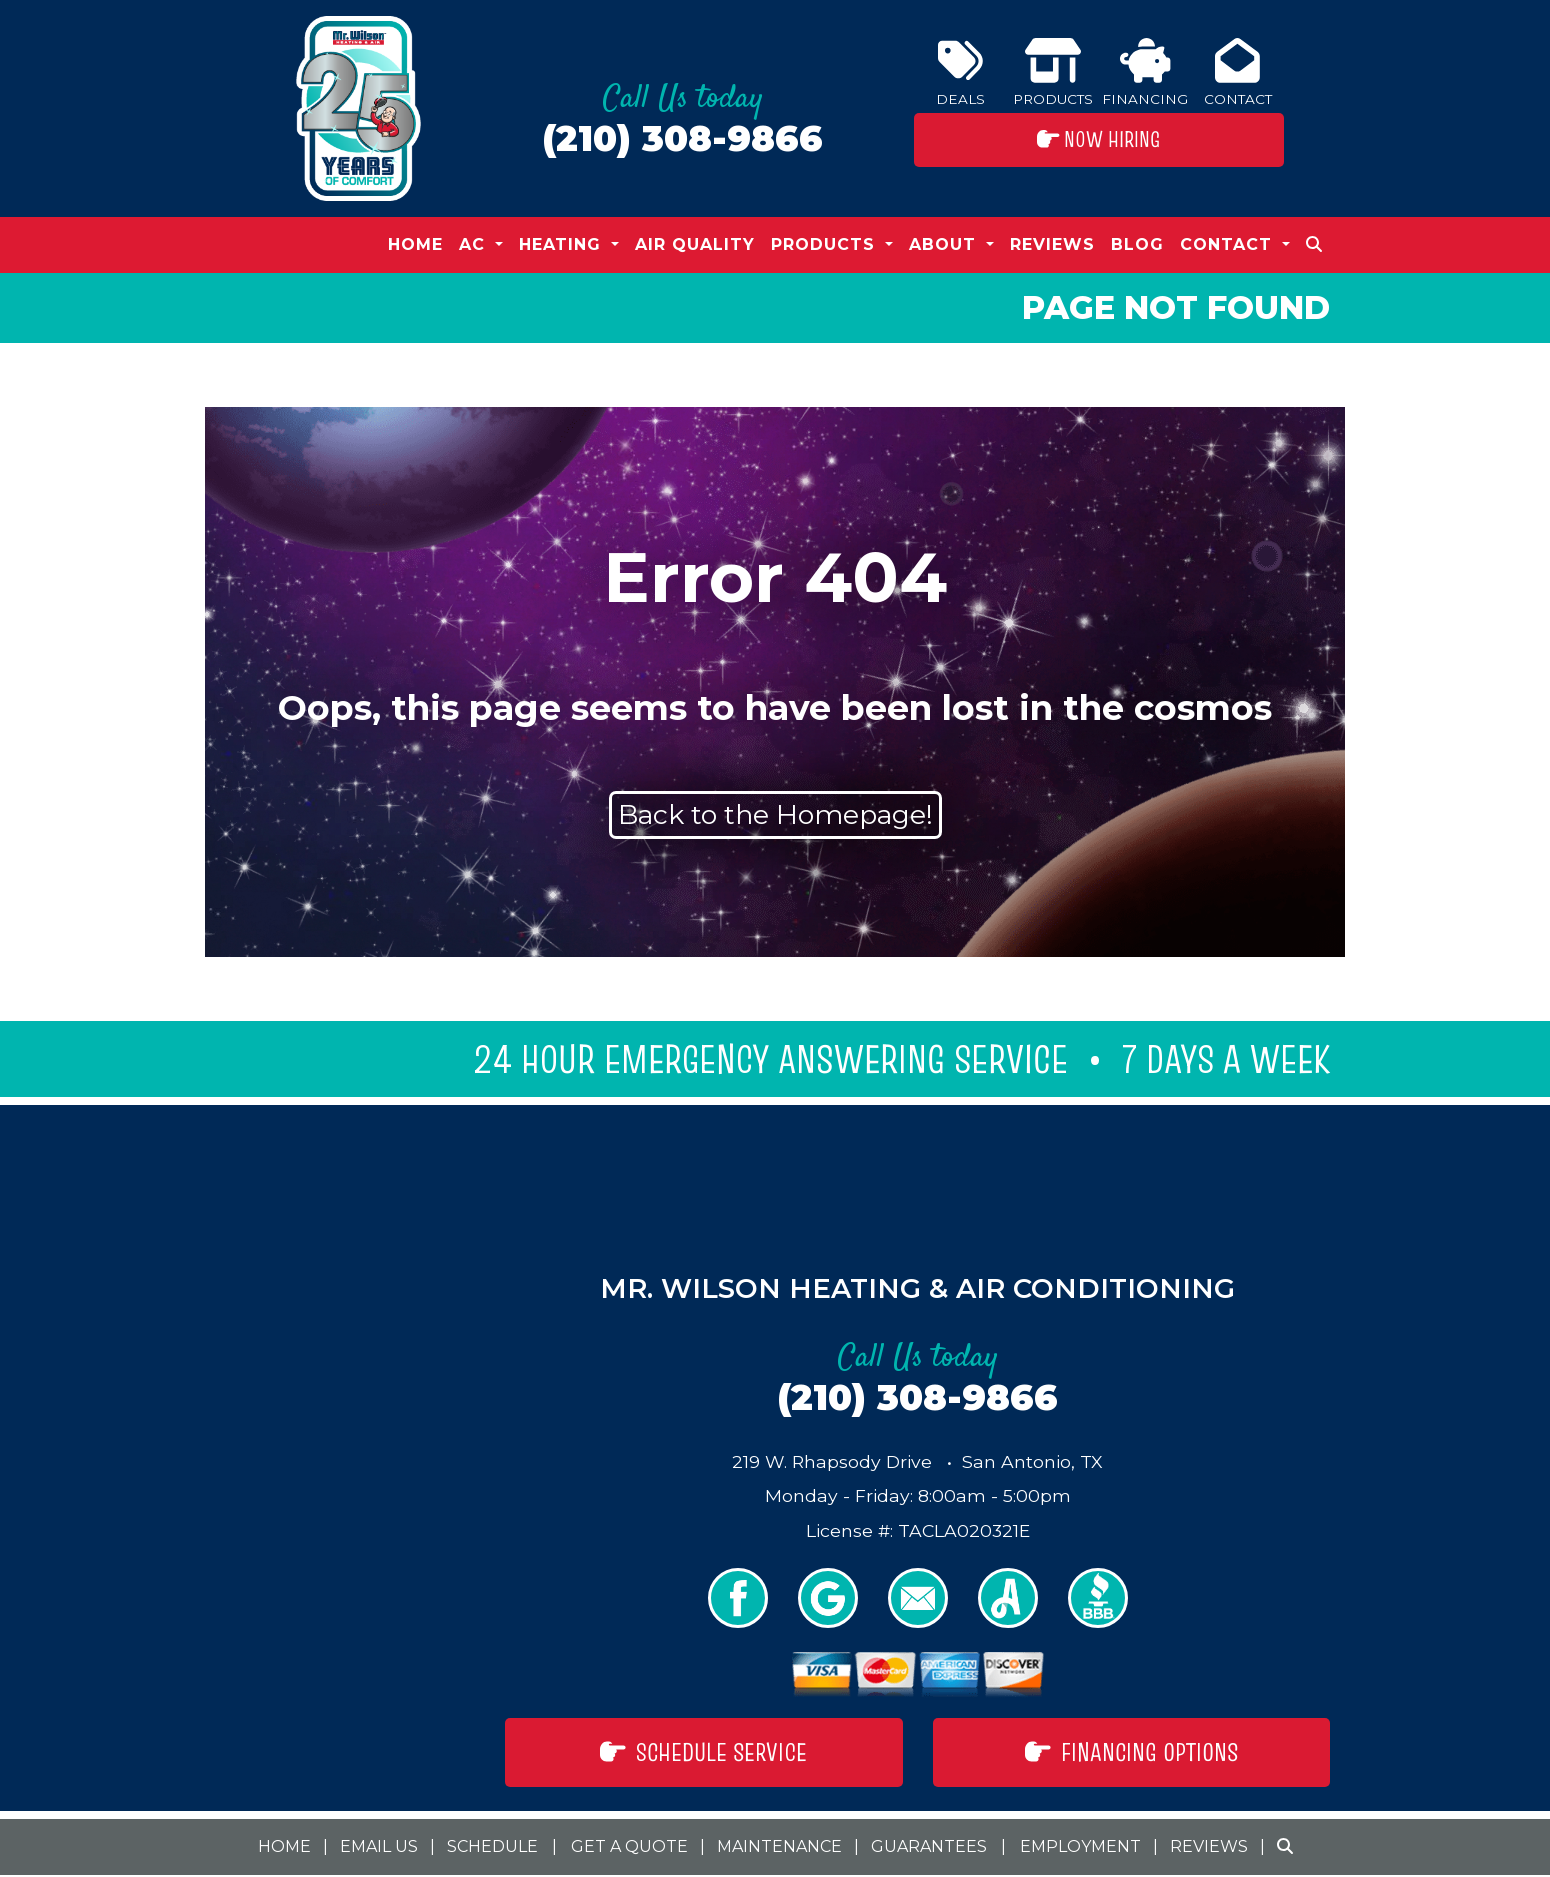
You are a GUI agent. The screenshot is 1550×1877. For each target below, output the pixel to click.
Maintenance (779, 1846)
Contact (1238, 72)
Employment (1080, 1846)
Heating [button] (563, 244)
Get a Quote (629, 1846)
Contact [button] (1229, 244)
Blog (1137, 244)
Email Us (379, 1846)
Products (1053, 72)
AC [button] (475, 244)
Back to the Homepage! (775, 814)
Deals (960, 72)
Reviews (1052, 244)
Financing (1145, 72)
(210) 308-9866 (682, 138)
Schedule (492, 1846)
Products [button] (826, 244)
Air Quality (695, 244)
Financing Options (1131, 1752)
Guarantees (929, 1846)
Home (415, 244)
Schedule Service (703, 1752)
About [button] (945, 244)
